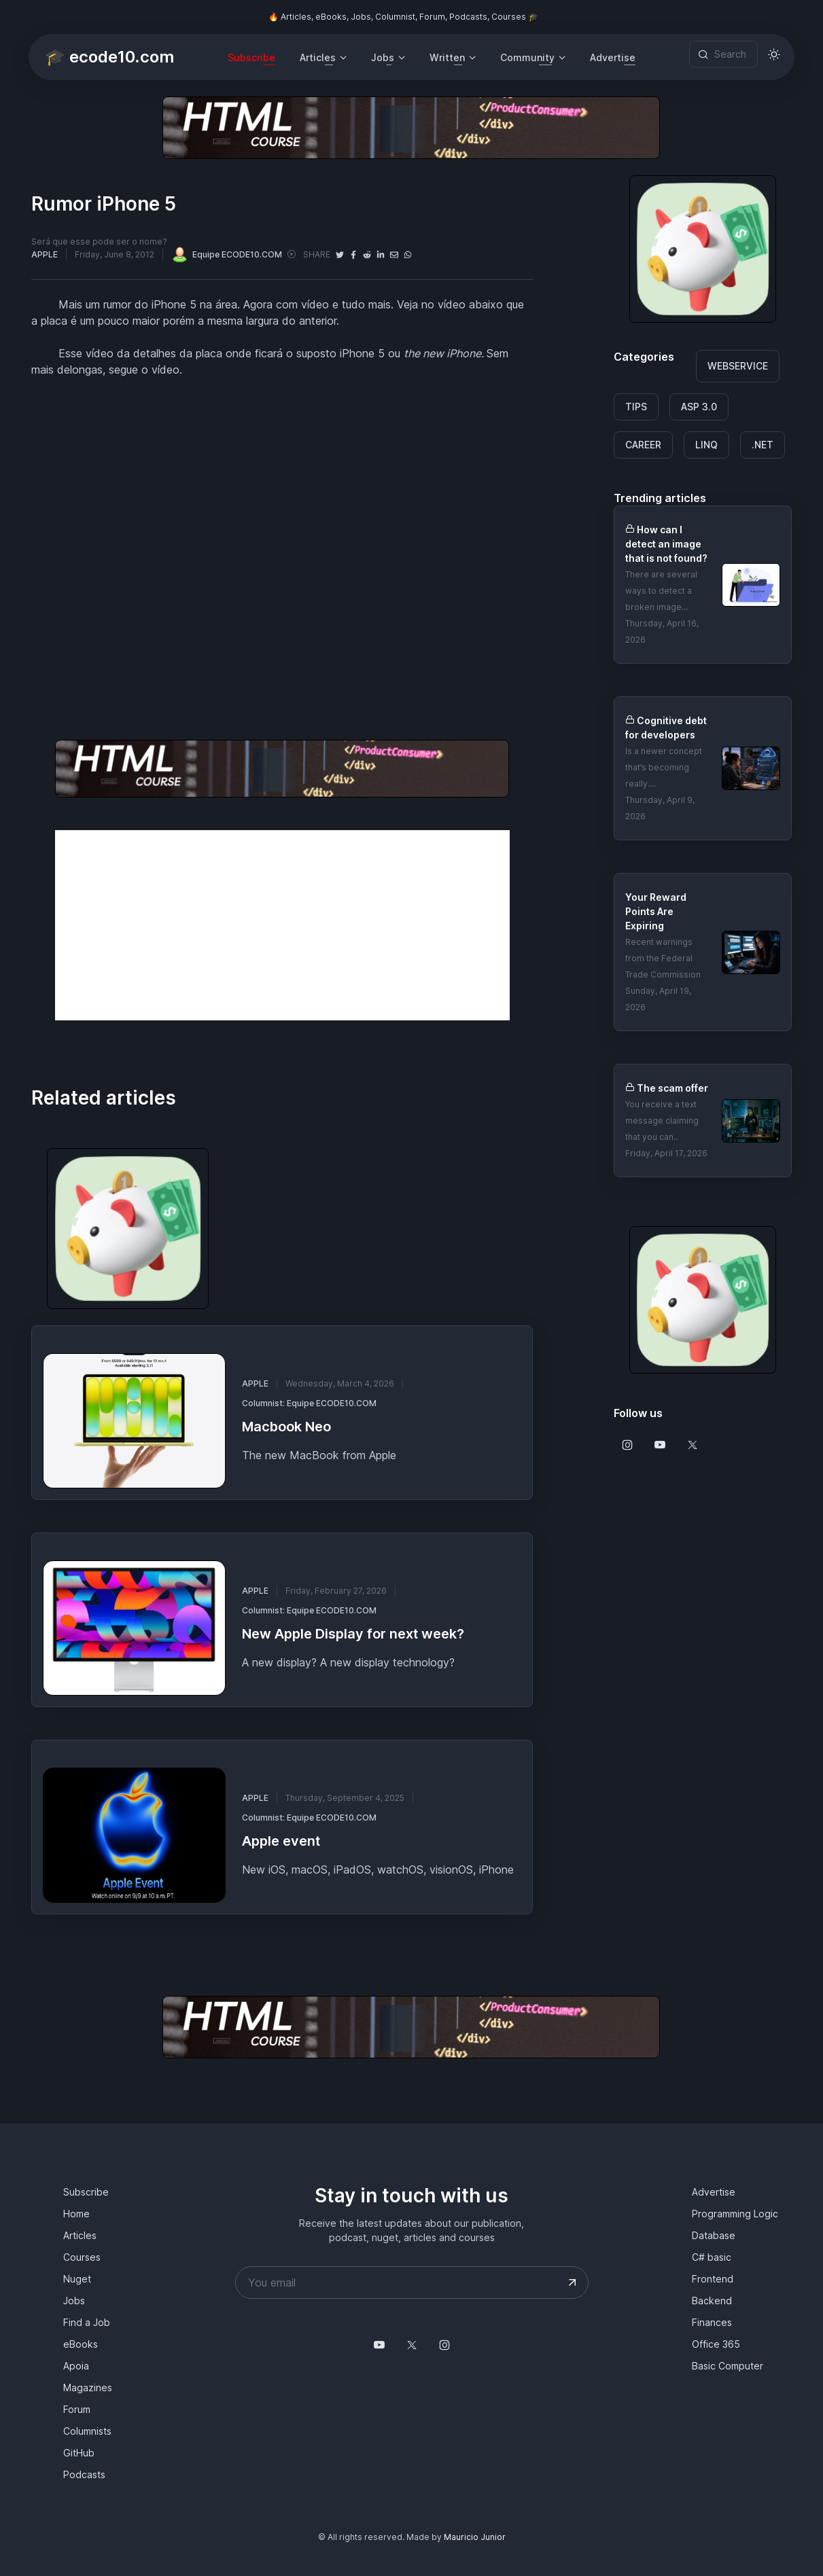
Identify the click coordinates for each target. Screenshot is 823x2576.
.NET (762, 444)
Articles (80, 2235)
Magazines (87, 2387)
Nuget (77, 2279)
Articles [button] (318, 57)
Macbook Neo (286, 1426)
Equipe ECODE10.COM (226, 254)
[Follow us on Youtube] (659, 1445)
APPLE (44, 254)
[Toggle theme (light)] (774, 54)
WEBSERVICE (737, 366)
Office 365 (716, 2344)
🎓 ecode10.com (109, 57)
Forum (76, 2409)
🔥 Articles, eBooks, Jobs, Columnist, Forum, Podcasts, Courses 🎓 (403, 17)
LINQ (706, 444)
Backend (712, 2300)
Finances (712, 2322)
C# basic (711, 2257)
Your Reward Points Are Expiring (655, 911)
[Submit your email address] (572, 2282)
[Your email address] (412, 2282)
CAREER (643, 444)
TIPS (636, 406)
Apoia (76, 2366)
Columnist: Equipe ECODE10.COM (309, 1403)
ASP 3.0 (699, 406)
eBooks (80, 2344)
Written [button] (447, 57)
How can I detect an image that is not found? (666, 544)
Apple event (281, 1841)
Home (76, 2213)
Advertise (612, 57)
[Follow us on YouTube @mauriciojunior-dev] (379, 2345)
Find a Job (86, 2322)
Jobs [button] (382, 57)
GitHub (78, 2452)
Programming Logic (735, 2213)
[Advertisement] (282, 925)
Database (713, 2235)
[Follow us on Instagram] (627, 1445)
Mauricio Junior (475, 2537)
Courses (82, 2257)
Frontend (712, 2279)
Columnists (87, 2431)
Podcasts (84, 2474)
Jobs (74, 2300)
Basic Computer (727, 2366)
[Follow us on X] (692, 1445)
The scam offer (672, 1088)
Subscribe (251, 57)
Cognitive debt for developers (666, 727)
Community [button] (527, 57)
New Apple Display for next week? (353, 1634)
